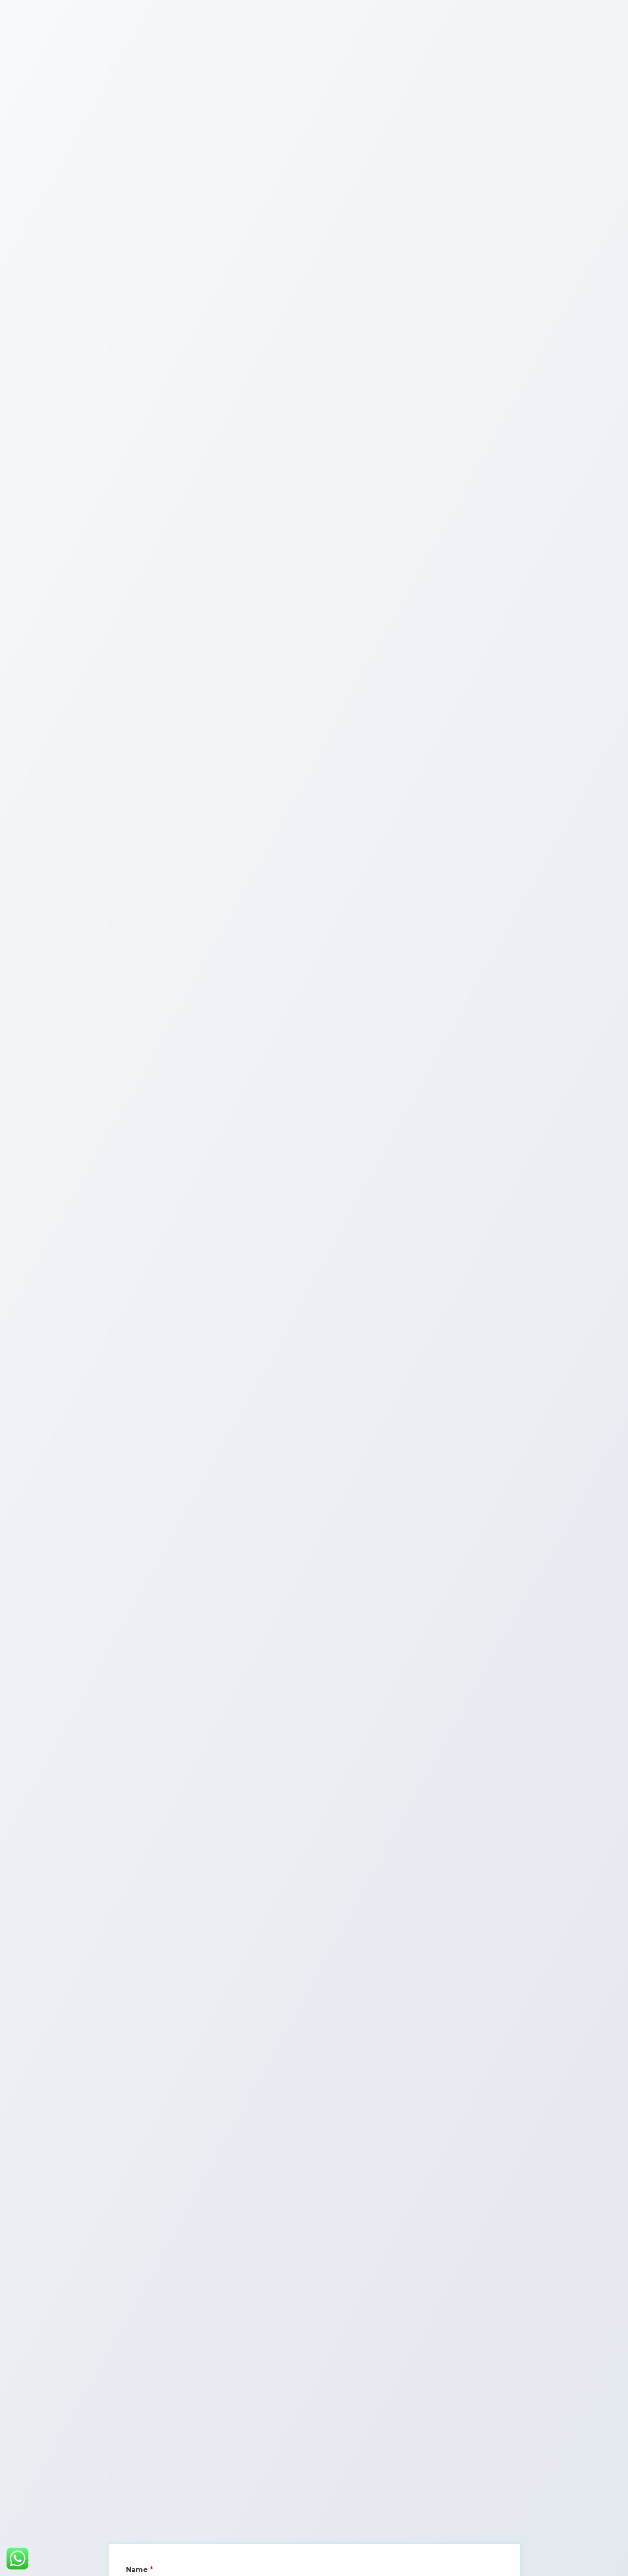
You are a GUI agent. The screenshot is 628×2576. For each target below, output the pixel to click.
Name (139, 2570)
